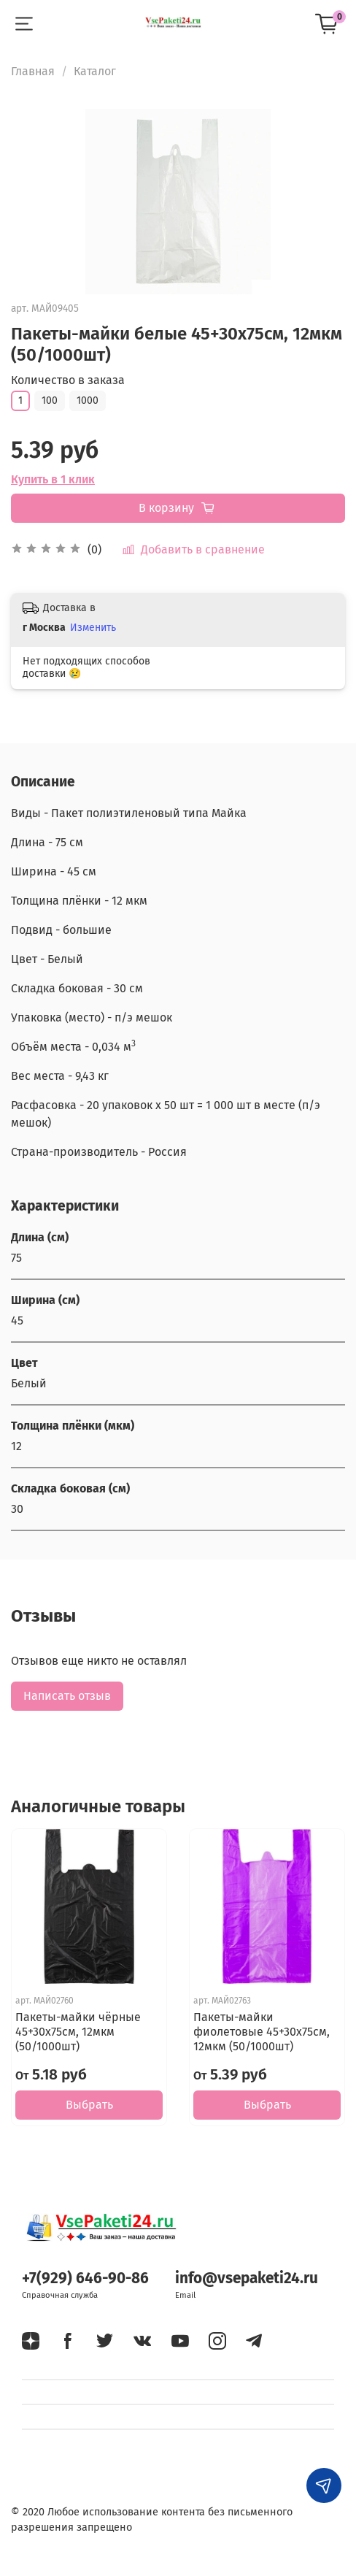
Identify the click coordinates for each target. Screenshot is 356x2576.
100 (50, 400)
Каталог (95, 71)
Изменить (93, 627)
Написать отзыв (67, 1696)
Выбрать (89, 2105)
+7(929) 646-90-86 (85, 2278)
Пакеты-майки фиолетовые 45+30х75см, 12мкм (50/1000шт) (261, 2031)
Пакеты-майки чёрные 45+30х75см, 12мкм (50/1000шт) (78, 2031)
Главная (33, 71)
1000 (87, 400)
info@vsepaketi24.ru (246, 2278)
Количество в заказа (68, 380)
